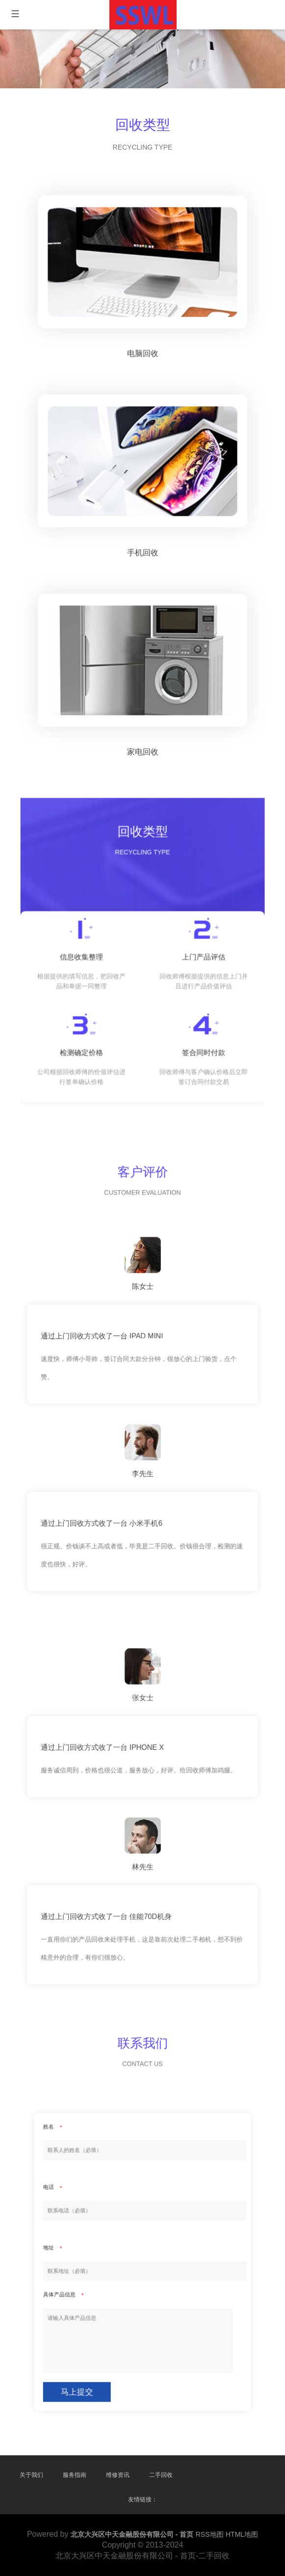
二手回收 (161, 2475)
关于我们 (31, 2475)
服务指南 (74, 2475)
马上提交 (116, 2314)
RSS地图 (210, 2534)
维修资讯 (118, 2475)
